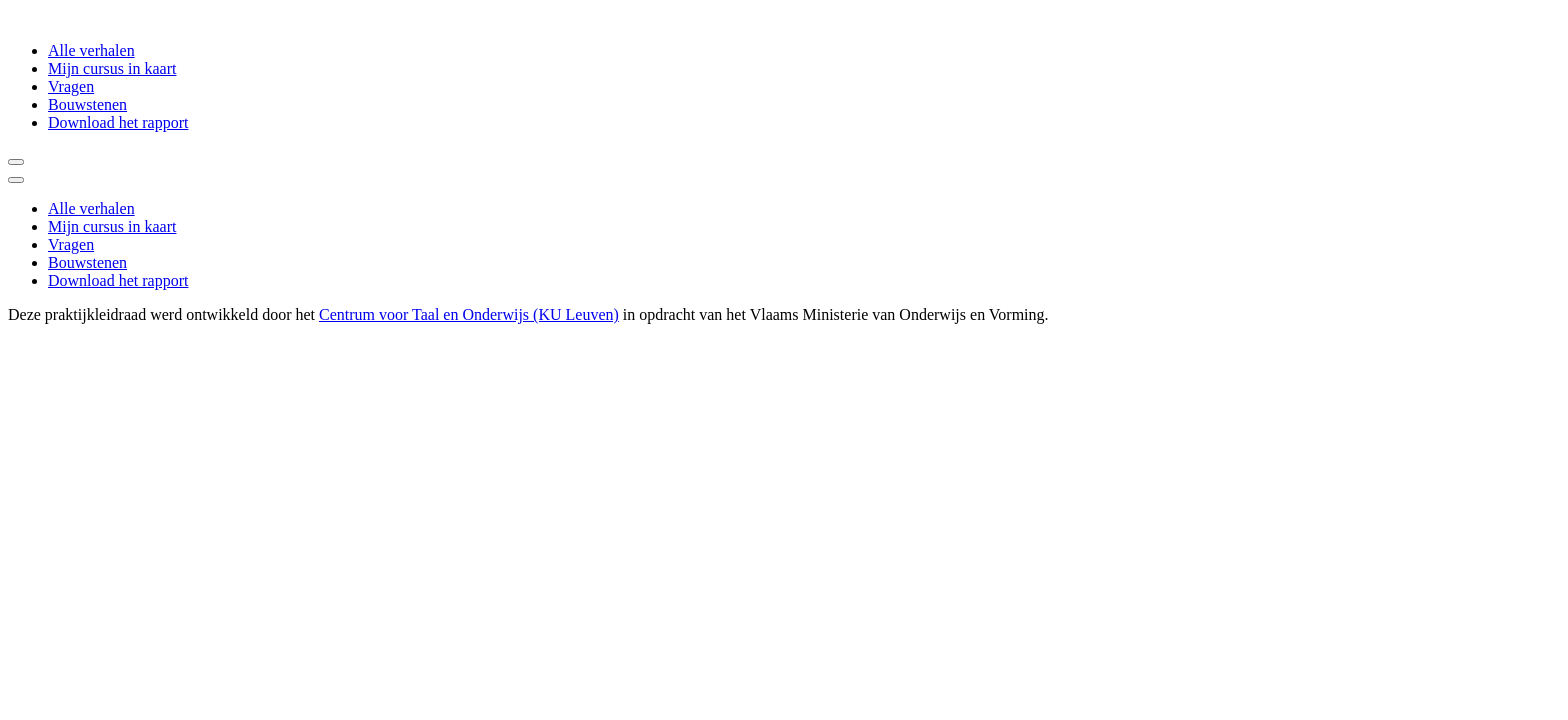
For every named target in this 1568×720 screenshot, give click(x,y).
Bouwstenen (87, 104)
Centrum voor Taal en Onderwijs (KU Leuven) (469, 314)
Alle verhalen (91, 50)
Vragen (71, 86)
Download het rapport (118, 122)
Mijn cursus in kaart (112, 68)
